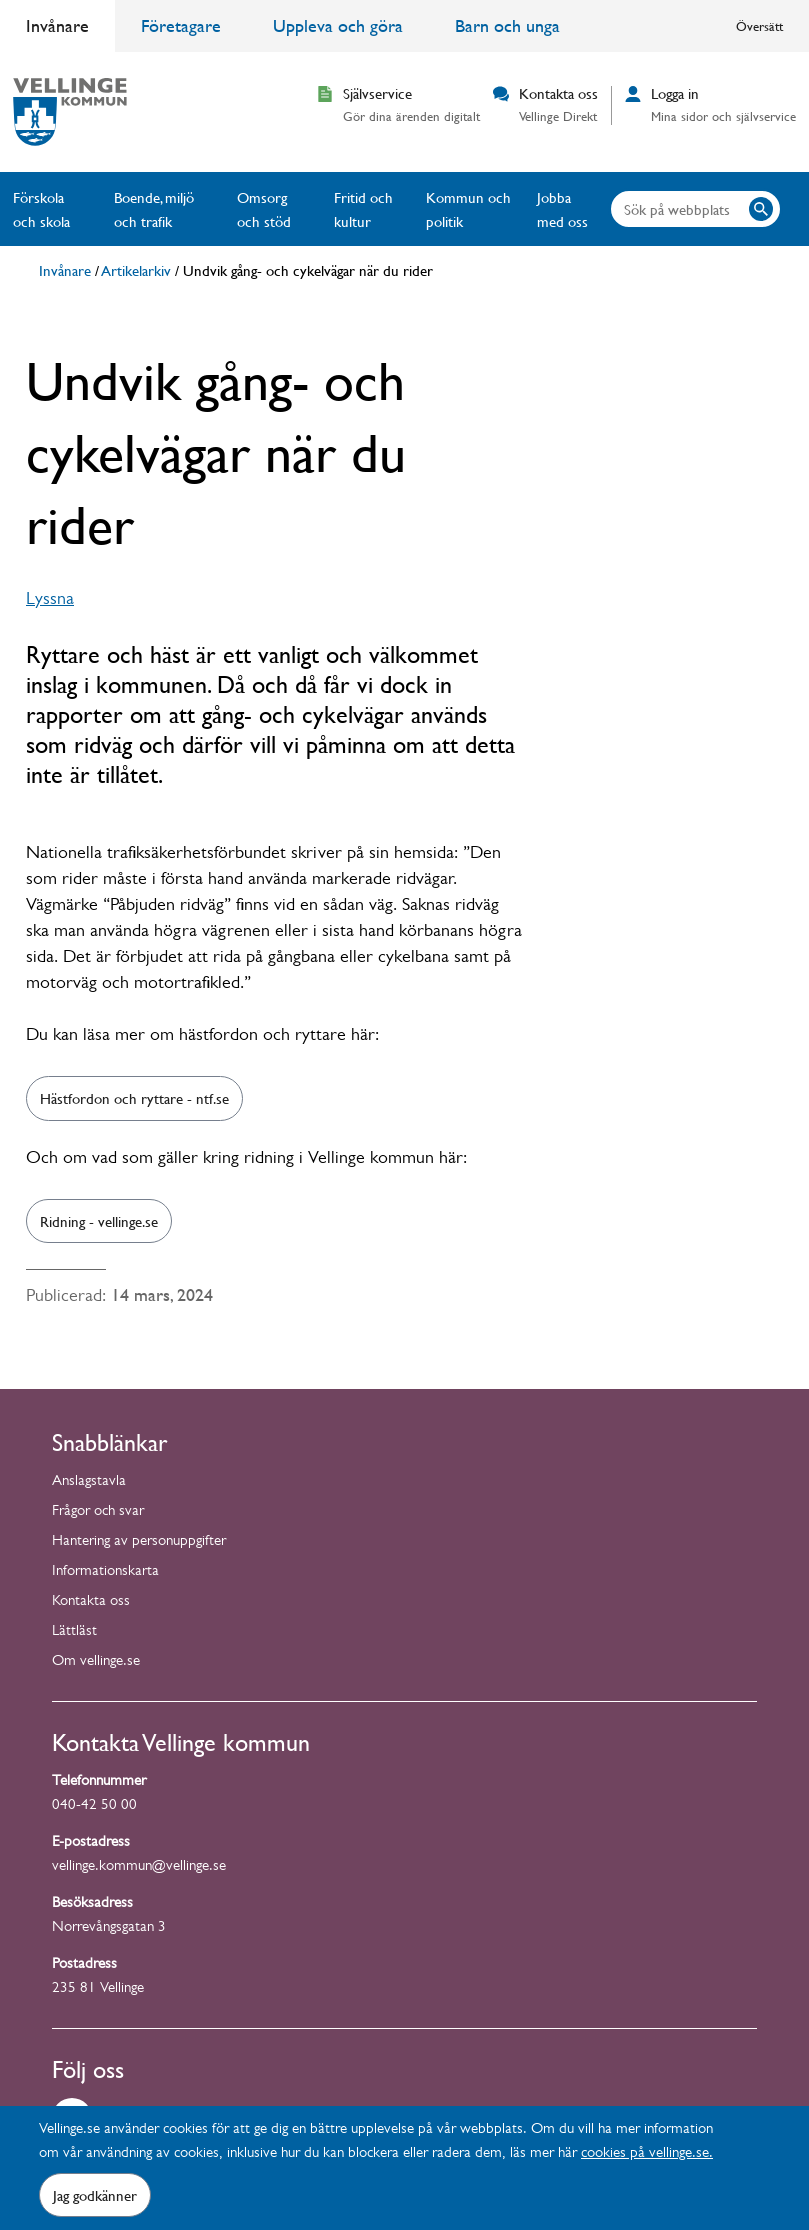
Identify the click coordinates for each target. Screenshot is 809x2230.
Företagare (181, 25)
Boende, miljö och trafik (154, 209)
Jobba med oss (562, 209)
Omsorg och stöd (264, 209)
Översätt (759, 26)
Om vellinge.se (96, 1662)
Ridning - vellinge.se (99, 1221)
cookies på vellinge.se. (647, 2154)
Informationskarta (105, 1572)
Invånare (57, 25)
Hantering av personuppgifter (139, 1542)
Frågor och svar (98, 1512)
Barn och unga (507, 25)
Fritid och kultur (363, 209)
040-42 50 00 (94, 1806)
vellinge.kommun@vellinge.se (139, 1867)
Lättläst (74, 1632)
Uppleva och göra (338, 25)
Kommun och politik (468, 209)
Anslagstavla (89, 1482)
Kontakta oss (91, 1602)
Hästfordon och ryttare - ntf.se (134, 1098)
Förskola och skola (41, 209)
